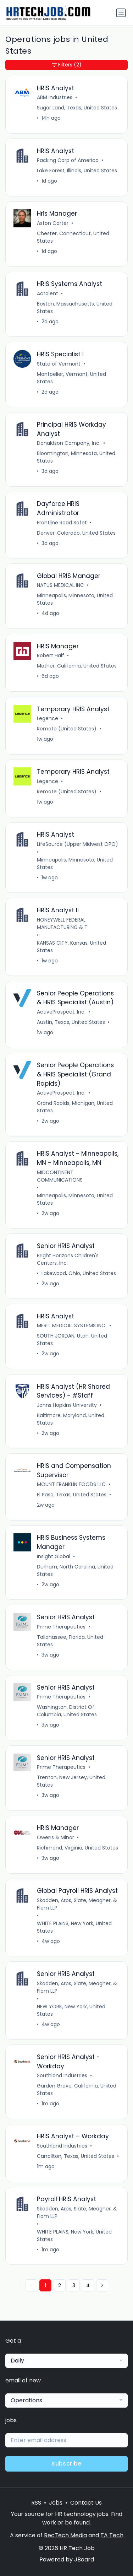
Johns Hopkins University (67, 1405)
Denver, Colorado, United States (76, 532)
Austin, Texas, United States (71, 1022)
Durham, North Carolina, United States (75, 1570)
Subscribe (66, 2463)
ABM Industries (54, 97)
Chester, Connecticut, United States (73, 237)
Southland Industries (62, 2075)
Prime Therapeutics (61, 1626)
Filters (67, 65)
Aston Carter (52, 223)
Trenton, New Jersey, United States (71, 1781)
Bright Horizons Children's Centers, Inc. (68, 1259)
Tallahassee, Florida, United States (70, 1640)
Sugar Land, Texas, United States (77, 107)
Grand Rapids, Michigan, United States (75, 1107)
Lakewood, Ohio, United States (78, 1273)
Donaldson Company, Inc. (68, 443)
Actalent (47, 293)
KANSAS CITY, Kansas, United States (71, 946)
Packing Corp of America (68, 160)
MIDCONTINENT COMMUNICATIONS (60, 1176)
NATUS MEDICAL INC (60, 585)
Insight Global (53, 1556)
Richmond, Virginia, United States (77, 1847)
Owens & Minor (55, 1837)
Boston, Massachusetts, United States (74, 307)
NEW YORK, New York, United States (71, 2010)
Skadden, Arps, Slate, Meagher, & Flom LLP (77, 1904)
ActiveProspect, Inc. (61, 1011)
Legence (47, 718)
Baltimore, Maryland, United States (70, 1419)
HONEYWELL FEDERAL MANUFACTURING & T (62, 923)
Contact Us (86, 2503)
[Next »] (102, 2285)
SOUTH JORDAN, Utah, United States (72, 1339)
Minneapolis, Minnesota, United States (75, 599)
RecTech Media (65, 2535)
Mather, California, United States (77, 665)
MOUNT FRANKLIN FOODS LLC (71, 1484)
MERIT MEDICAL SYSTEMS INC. (71, 1325)
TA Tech (111, 2535)
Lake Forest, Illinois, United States (77, 170)
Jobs (55, 2503)
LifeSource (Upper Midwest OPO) (77, 844)
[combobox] (66, 2361)
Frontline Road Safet (62, 522)
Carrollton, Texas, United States (75, 2156)
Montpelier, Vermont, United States (71, 378)
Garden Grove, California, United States (76, 2089)
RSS (36, 2503)
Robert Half (50, 655)
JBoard (84, 2559)
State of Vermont (59, 363)
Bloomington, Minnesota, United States (76, 457)
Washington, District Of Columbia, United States (67, 1710)
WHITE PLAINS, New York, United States (74, 1927)
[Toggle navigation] (121, 13)
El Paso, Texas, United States (71, 1494)
